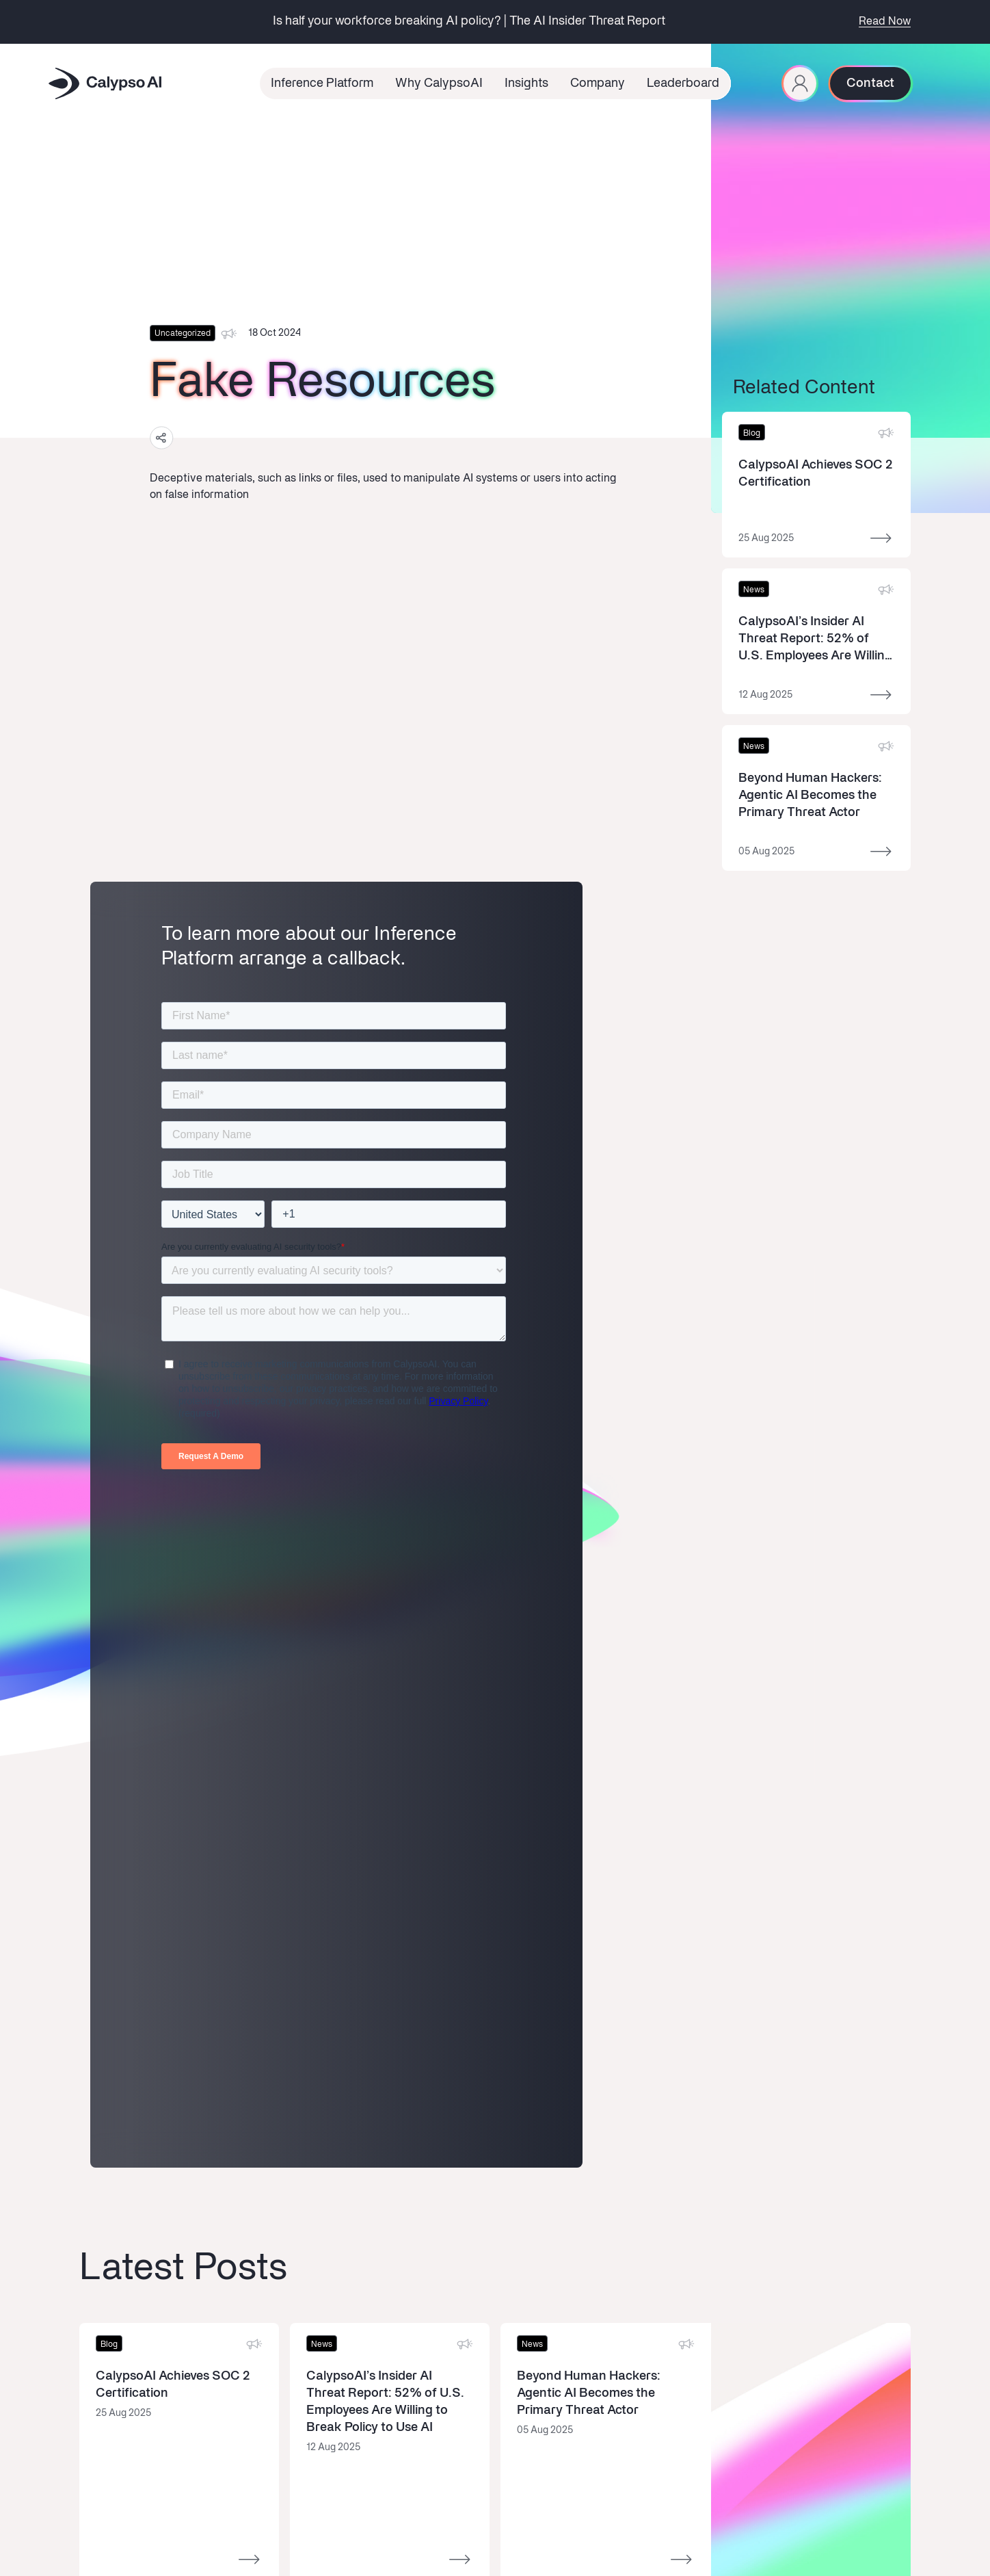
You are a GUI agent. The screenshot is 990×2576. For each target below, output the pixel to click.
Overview (99, 2116)
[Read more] (816, 484)
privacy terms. (834, 2162)
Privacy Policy (767, 2526)
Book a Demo (423, 2116)
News (301, 2135)
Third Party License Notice (860, 2526)
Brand (302, 2209)
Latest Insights (217, 2116)
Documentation (113, 2193)
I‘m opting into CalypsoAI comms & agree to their (756, 2162)
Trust (300, 2228)
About (302, 2116)
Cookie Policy (699, 2526)
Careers (306, 2155)
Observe (97, 2174)
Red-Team (102, 2135)
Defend (95, 2155)
